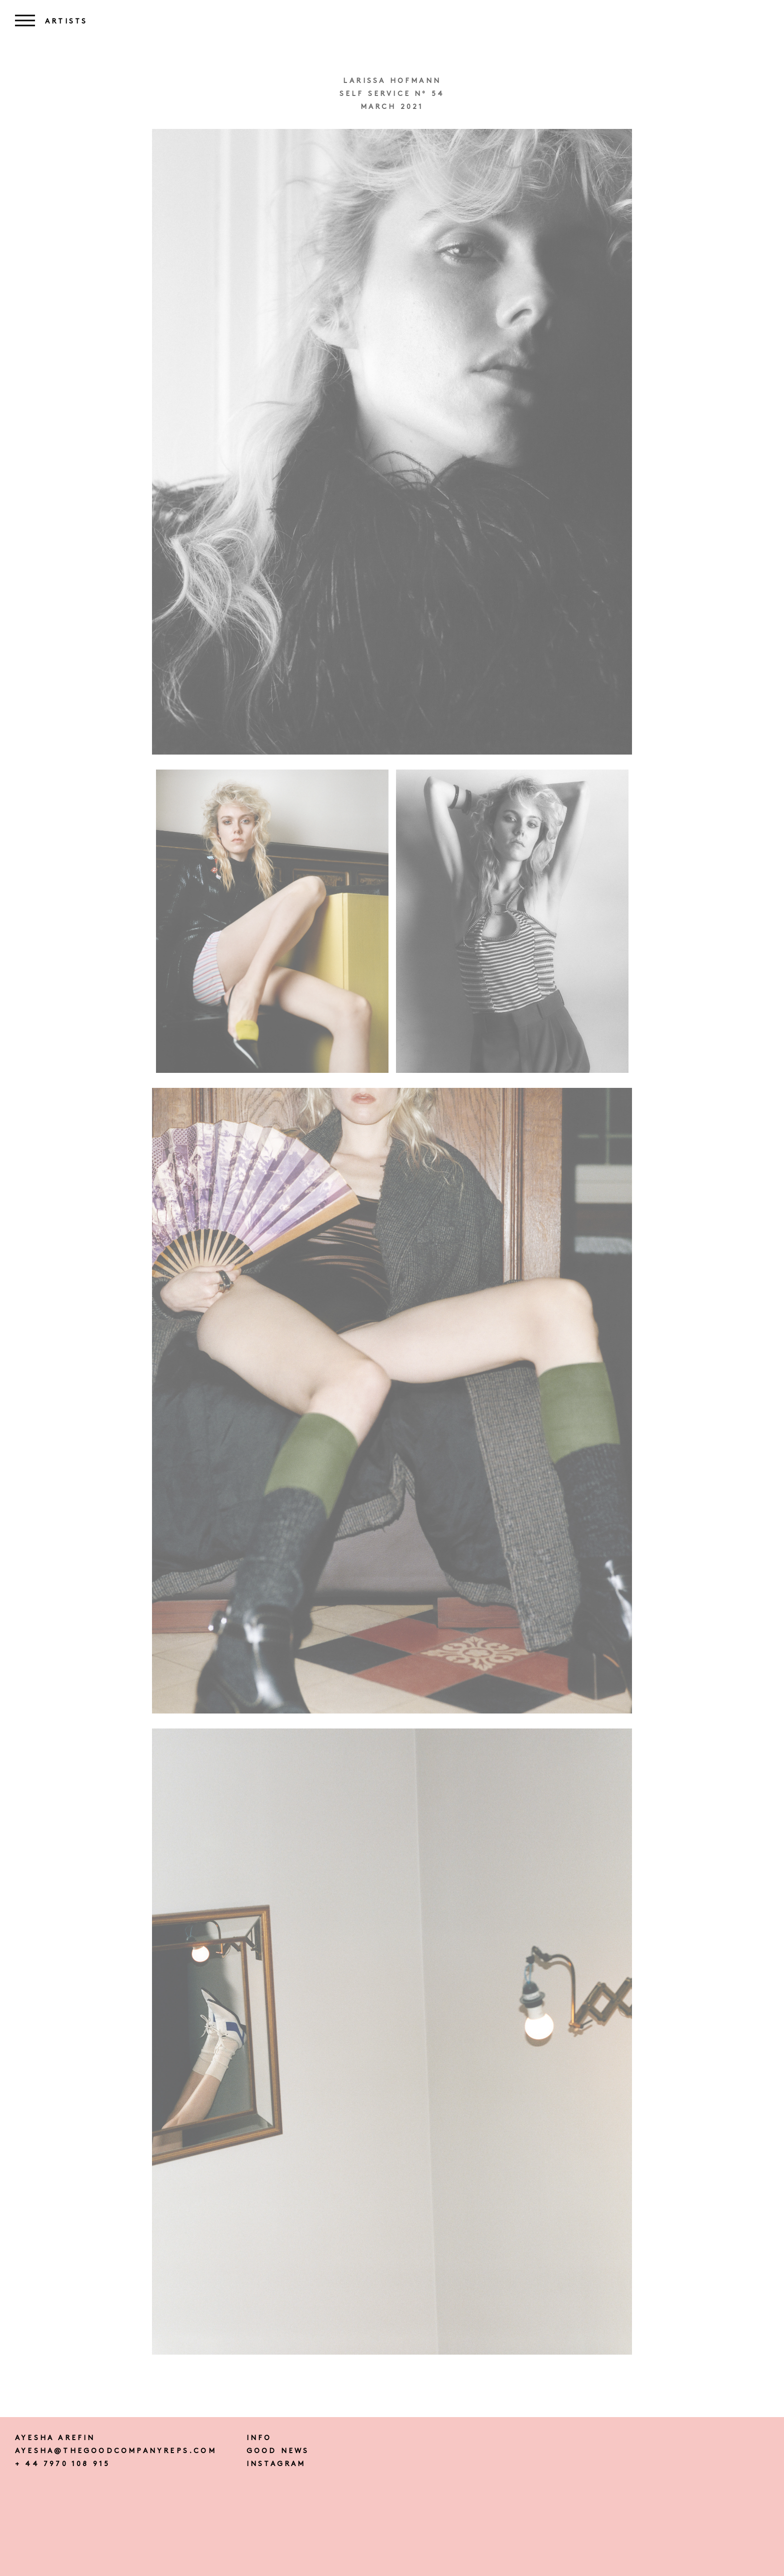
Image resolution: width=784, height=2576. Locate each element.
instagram (276, 2464)
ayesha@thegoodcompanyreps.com (115, 2451)
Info (259, 2438)
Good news (278, 2451)
